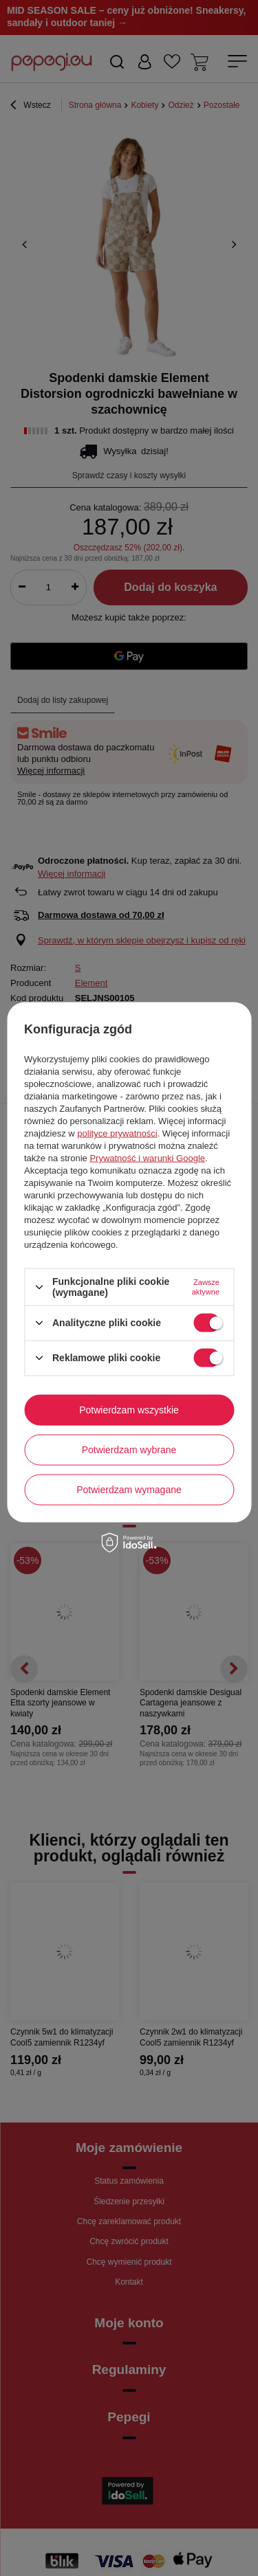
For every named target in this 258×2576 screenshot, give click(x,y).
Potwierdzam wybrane (129, 1449)
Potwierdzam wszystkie (129, 1409)
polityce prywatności (117, 1133)
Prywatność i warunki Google (147, 1158)
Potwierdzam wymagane (129, 1489)
